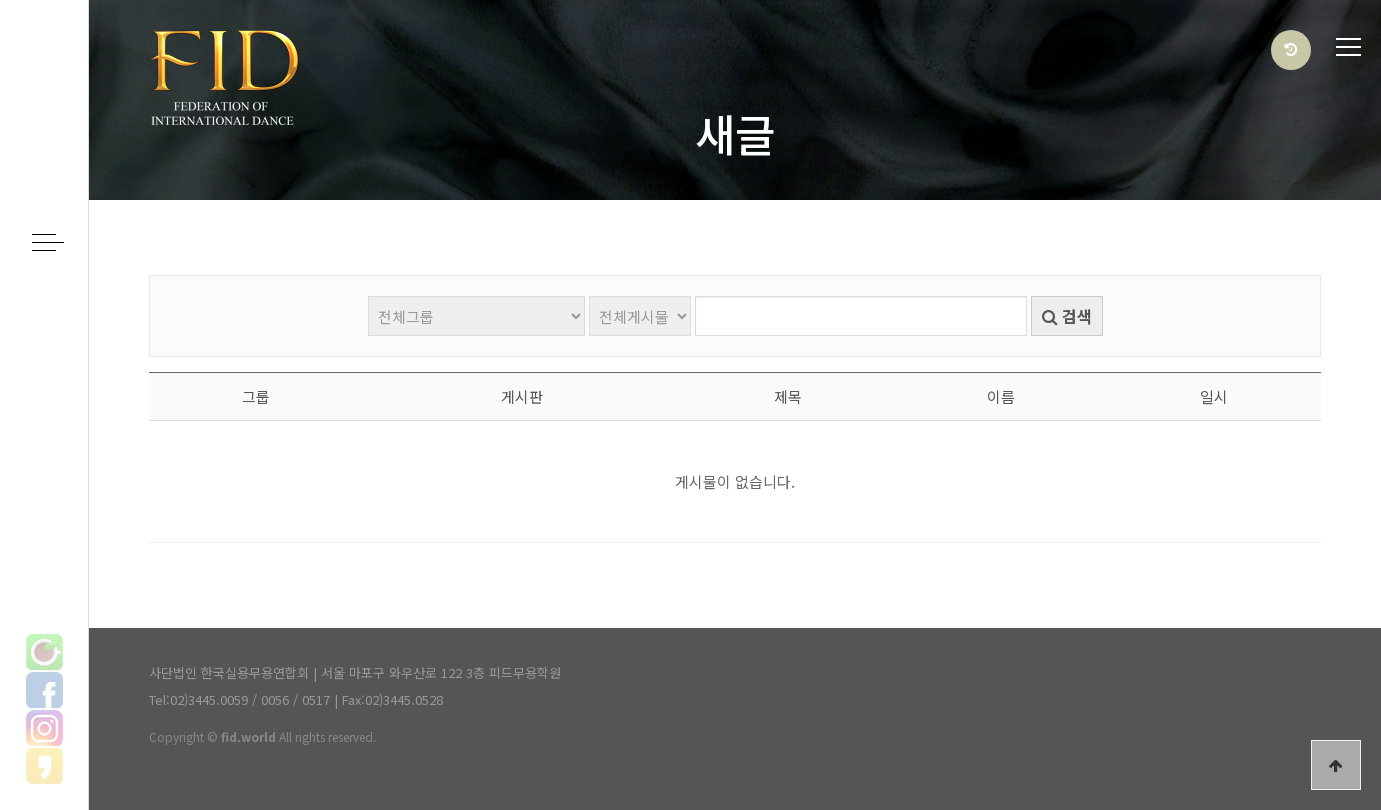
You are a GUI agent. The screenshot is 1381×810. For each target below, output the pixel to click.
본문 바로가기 (0, 0)
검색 (1067, 316)
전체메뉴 (1348, 47)
